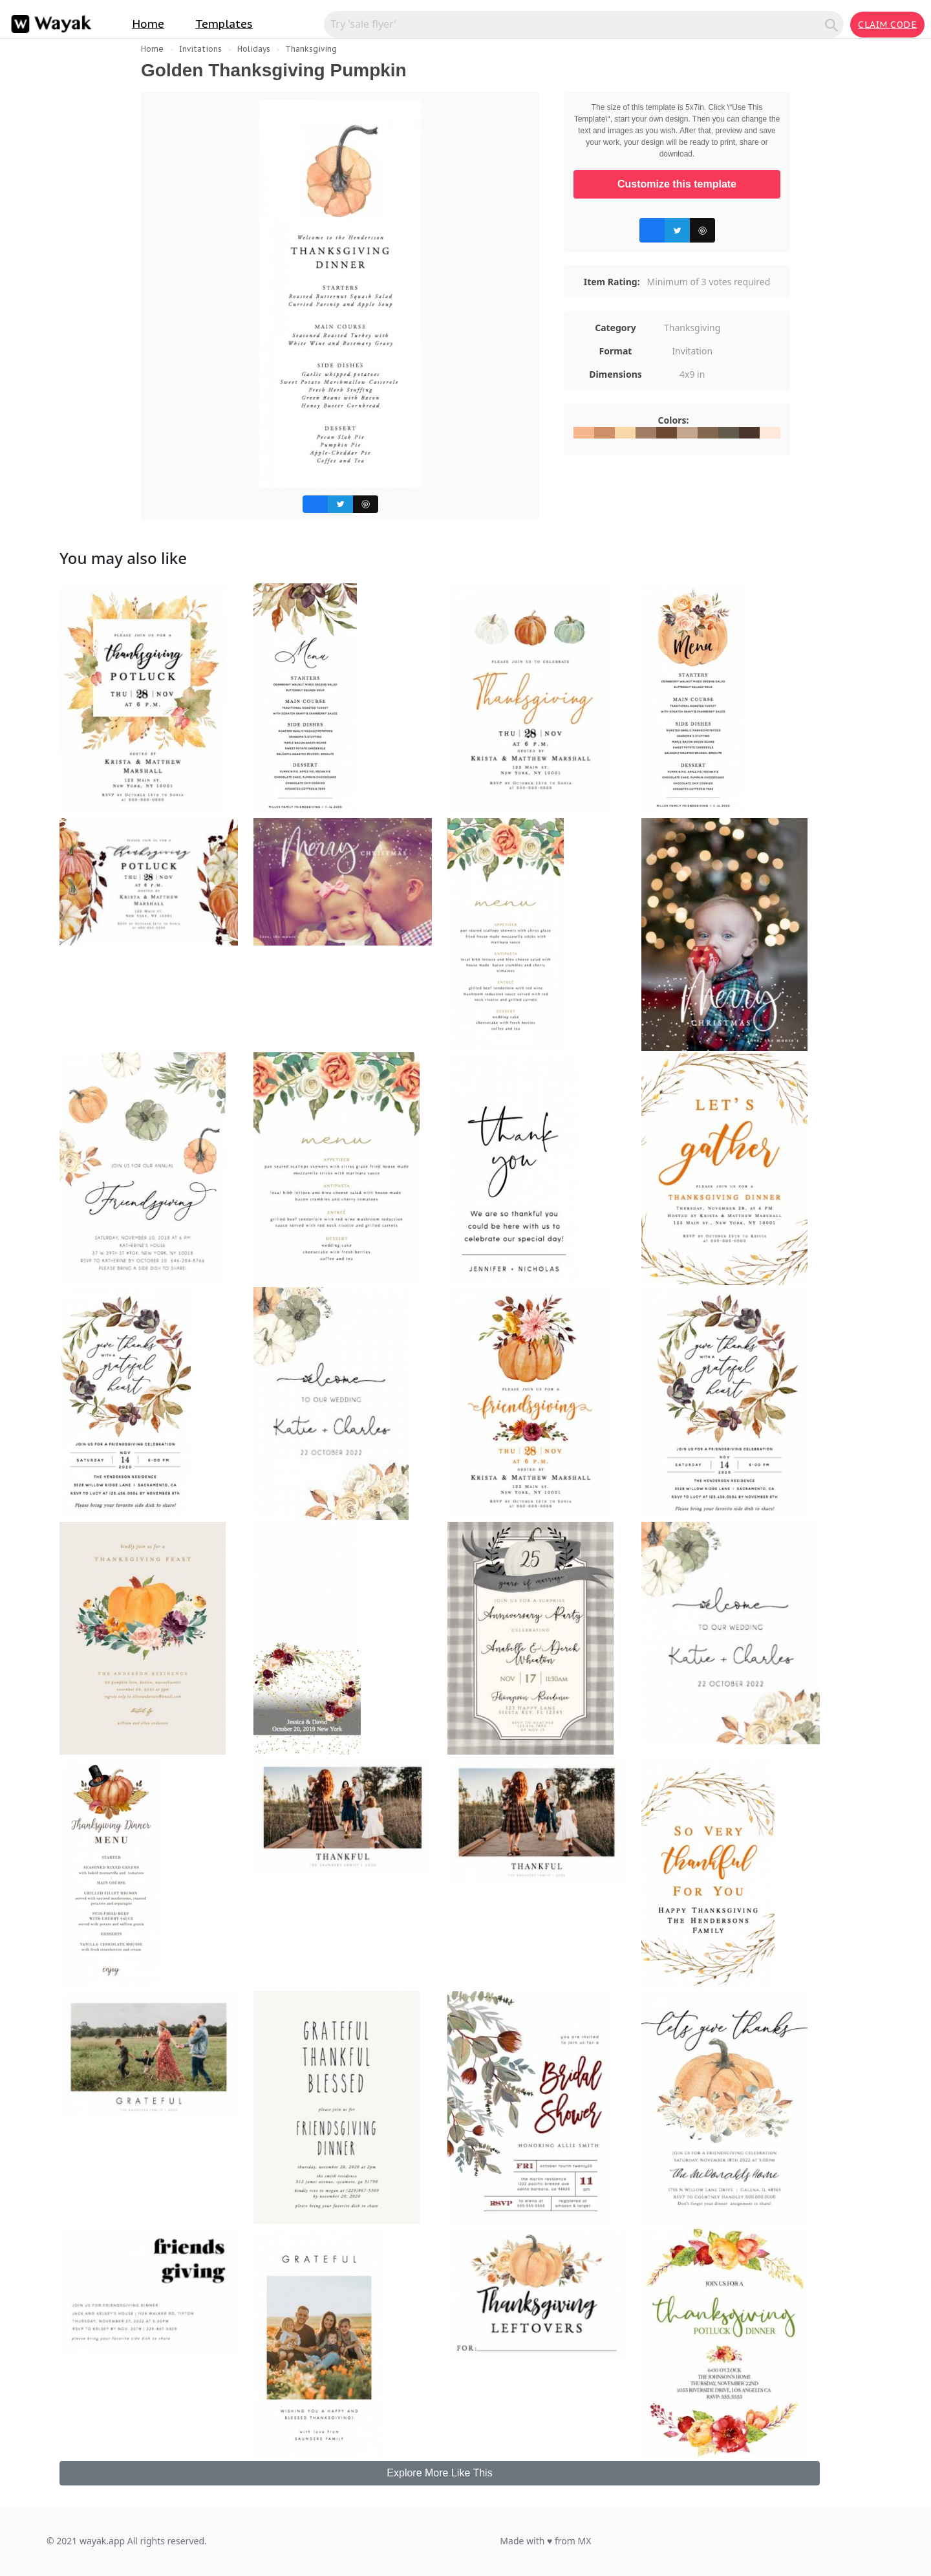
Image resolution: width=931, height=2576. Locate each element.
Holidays (253, 49)
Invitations (200, 49)
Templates (224, 24)
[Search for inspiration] (576, 24)
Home (148, 24)
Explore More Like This (439, 2472)
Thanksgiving (311, 49)
